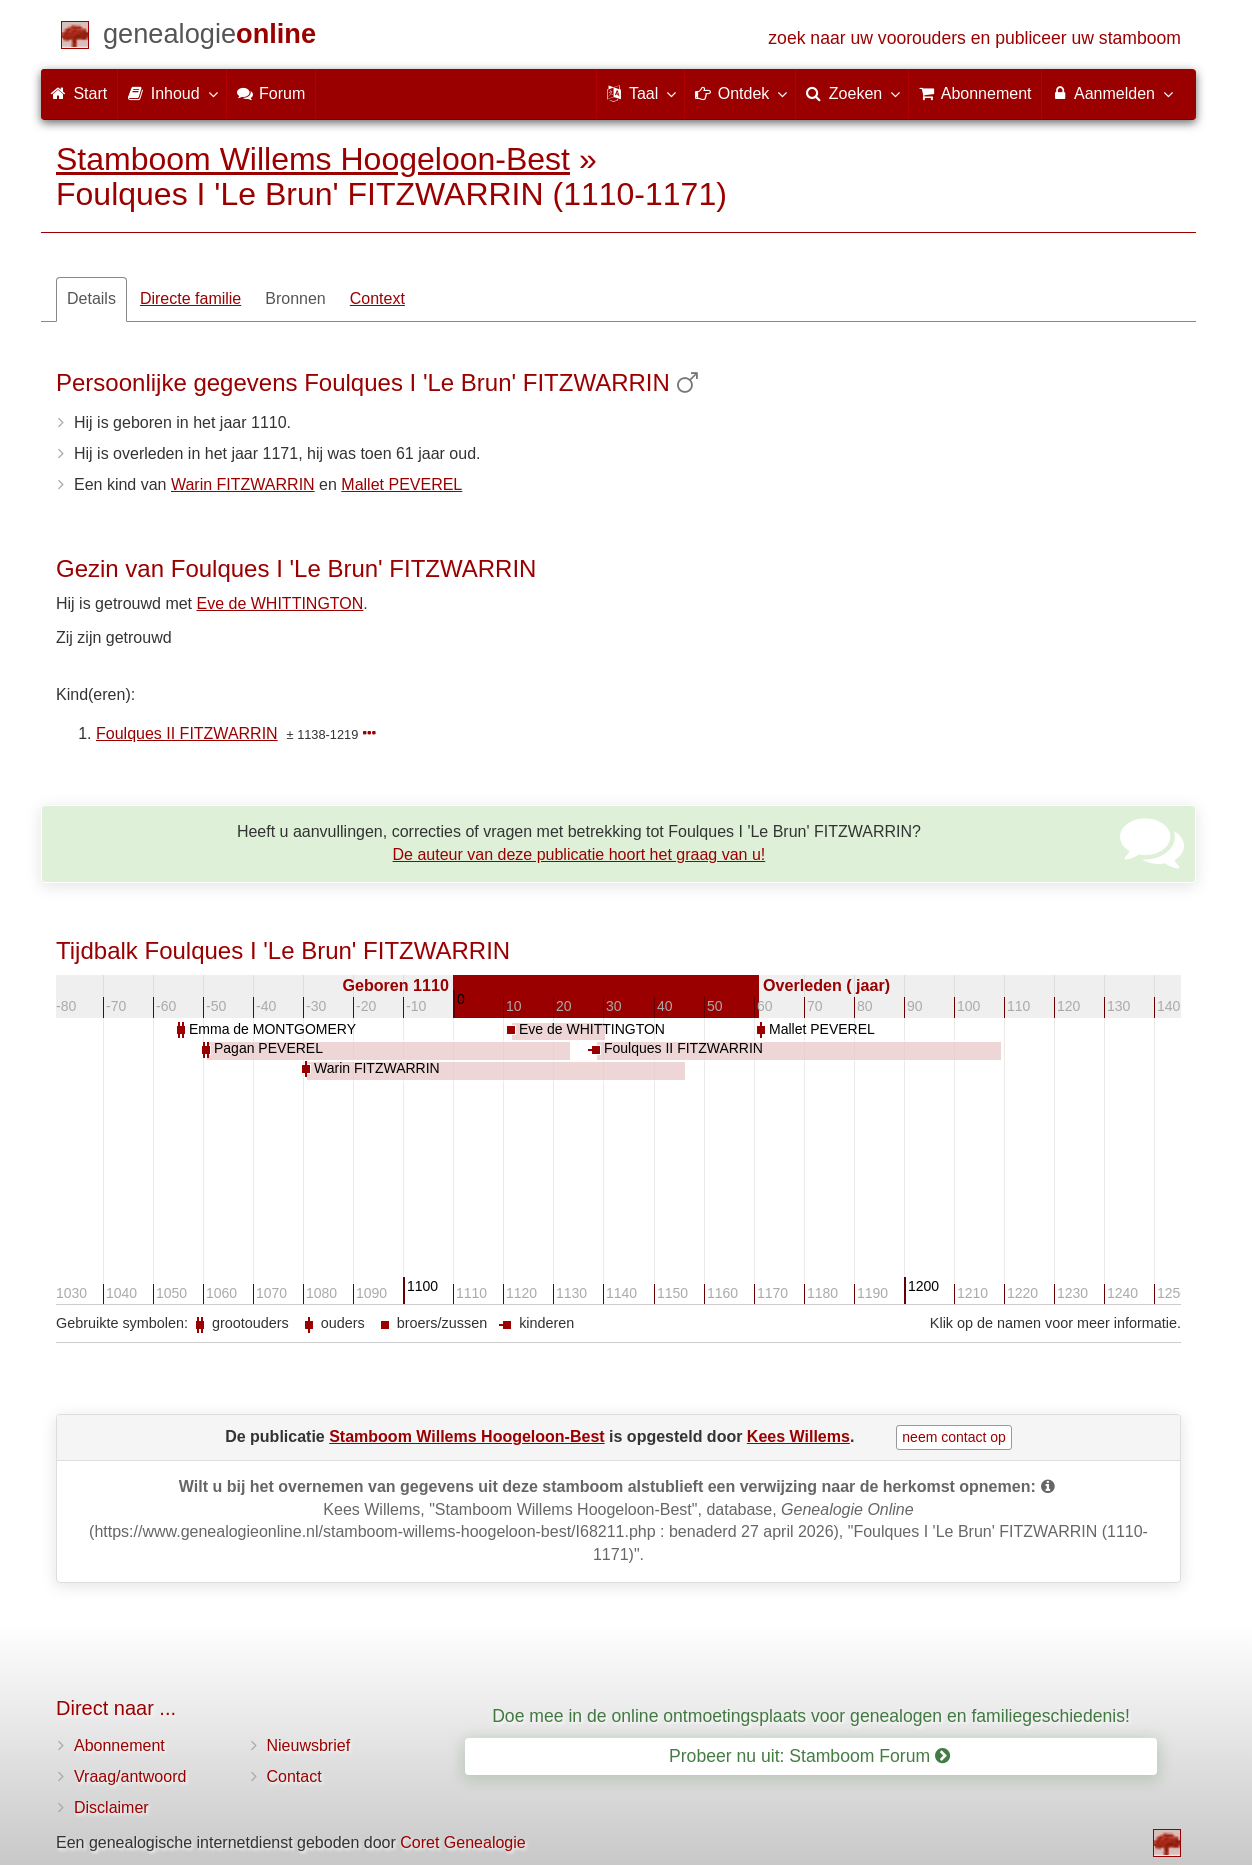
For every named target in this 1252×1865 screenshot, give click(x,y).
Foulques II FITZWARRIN (187, 733)
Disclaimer (111, 1807)
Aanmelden (1111, 93)
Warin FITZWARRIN (243, 484)
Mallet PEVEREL (401, 484)
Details (91, 298)
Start (79, 93)
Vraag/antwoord (130, 1776)
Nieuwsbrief (309, 1745)
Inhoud (171, 93)
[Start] (209, 37)
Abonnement (119, 1745)
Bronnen (295, 298)
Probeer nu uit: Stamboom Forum (809, 1756)
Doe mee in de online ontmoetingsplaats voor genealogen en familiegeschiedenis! (811, 1716)
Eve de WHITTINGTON (280, 603)
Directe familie (190, 298)
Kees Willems (798, 1436)
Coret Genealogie (462, 1842)
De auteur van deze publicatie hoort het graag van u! (579, 854)
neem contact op (954, 1437)
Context (377, 298)
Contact (294, 1776)
